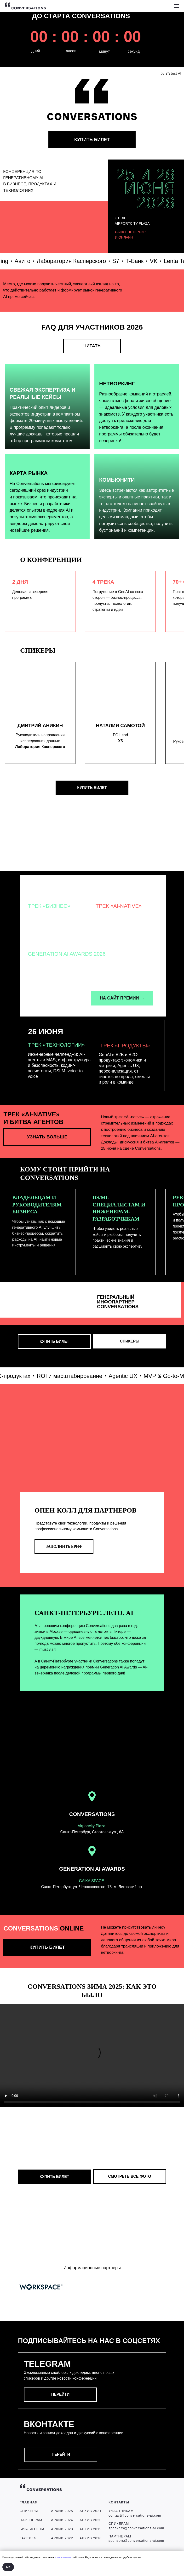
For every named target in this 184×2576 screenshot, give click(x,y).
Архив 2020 (91, 2505)
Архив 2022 (62, 2524)
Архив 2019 (91, 2515)
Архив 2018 (91, 2524)
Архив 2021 (91, 2496)
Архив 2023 (62, 2515)
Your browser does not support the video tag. (92, 2055)
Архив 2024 (62, 2505)
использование (63, 2557)
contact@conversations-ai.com (135, 2501)
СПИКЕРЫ (29, 2496)
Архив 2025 (62, 2496)
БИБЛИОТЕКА (32, 2515)
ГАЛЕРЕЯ (28, 2524)
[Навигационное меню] (176, 6)
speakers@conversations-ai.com (136, 2514)
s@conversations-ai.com (143, 2526)
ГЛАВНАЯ (29, 2488)
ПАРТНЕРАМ (31, 2505)
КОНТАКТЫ (119, 2488)
